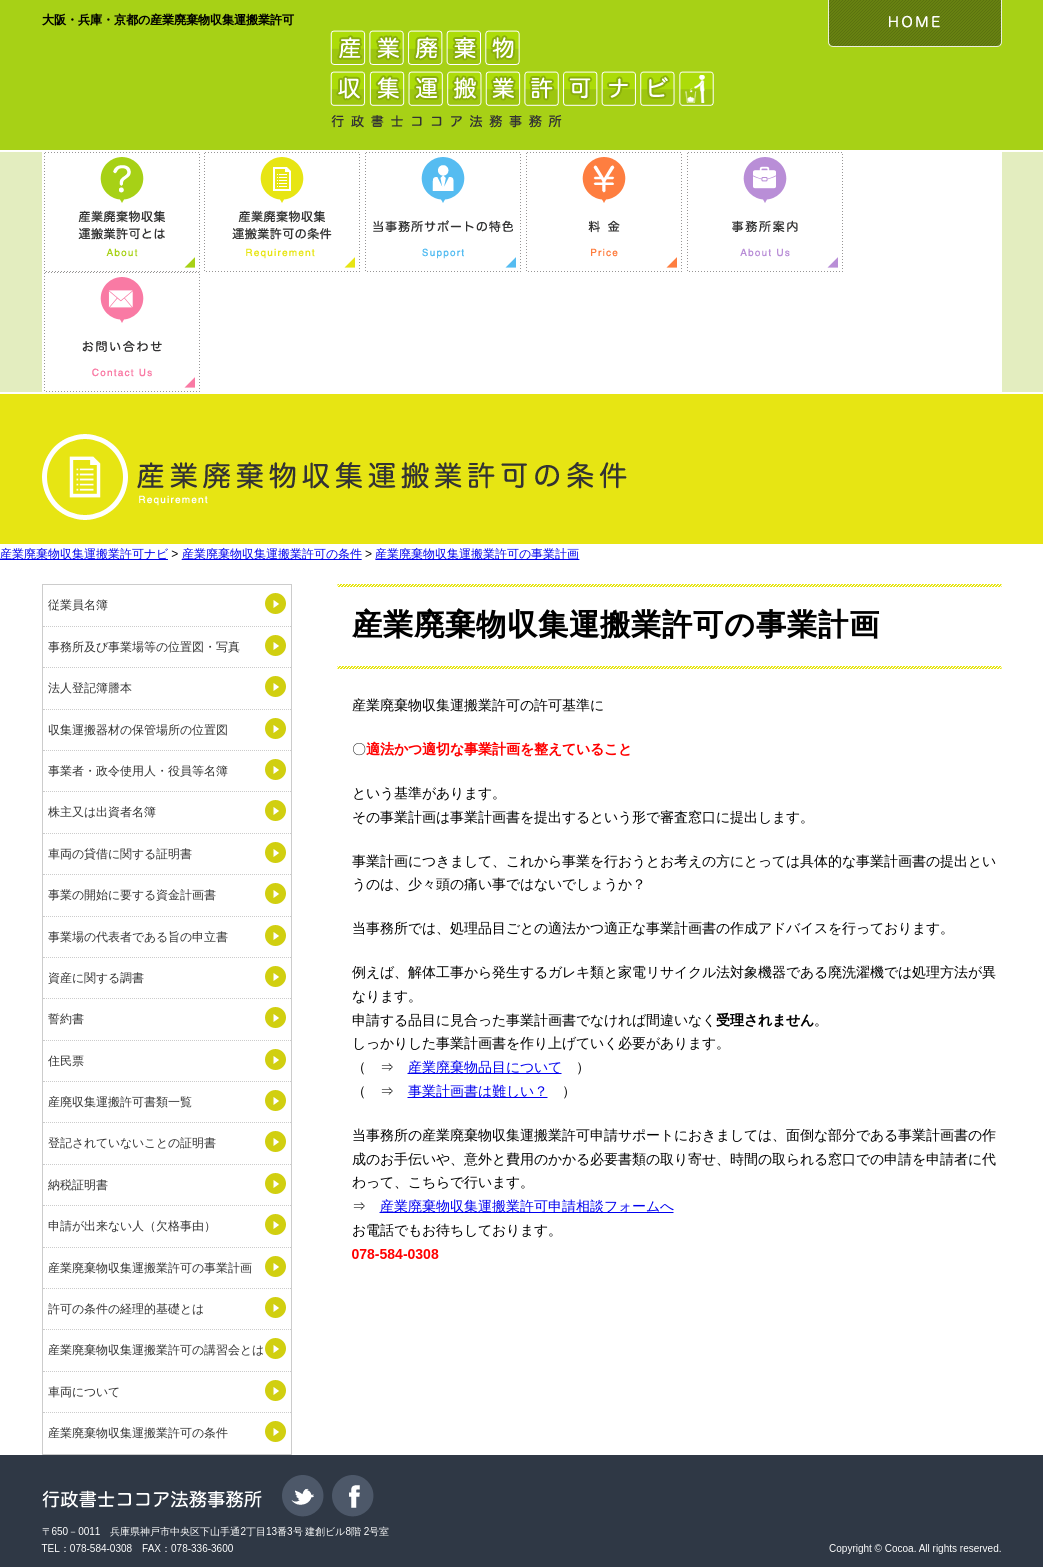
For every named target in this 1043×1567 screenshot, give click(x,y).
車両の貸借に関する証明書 (120, 854)
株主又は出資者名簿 (102, 812)
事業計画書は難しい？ (478, 1091)
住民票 (66, 1061)
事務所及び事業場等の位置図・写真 (144, 647)
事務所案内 (765, 212)
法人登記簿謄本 (90, 688)
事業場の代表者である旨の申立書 (138, 937)
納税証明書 (78, 1185)
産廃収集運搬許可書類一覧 (120, 1102)
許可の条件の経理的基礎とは (126, 1309)
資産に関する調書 (96, 978)
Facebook (353, 1496)
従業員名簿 (78, 605)
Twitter (303, 1496)
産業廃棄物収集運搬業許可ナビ (84, 554)
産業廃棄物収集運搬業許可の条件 (282, 212)
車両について (84, 1392)
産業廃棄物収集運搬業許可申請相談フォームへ (527, 1206)
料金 (604, 212)
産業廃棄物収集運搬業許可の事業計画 (477, 554)
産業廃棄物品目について (485, 1067)
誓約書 (66, 1019)
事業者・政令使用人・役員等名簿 (138, 771)
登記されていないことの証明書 (132, 1143)
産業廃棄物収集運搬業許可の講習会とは (156, 1350)
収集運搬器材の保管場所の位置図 (138, 730)
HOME (915, 23)
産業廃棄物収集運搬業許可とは (122, 212)
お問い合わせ (122, 332)
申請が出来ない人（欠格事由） (132, 1226)
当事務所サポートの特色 (443, 212)
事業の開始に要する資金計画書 (132, 895)
